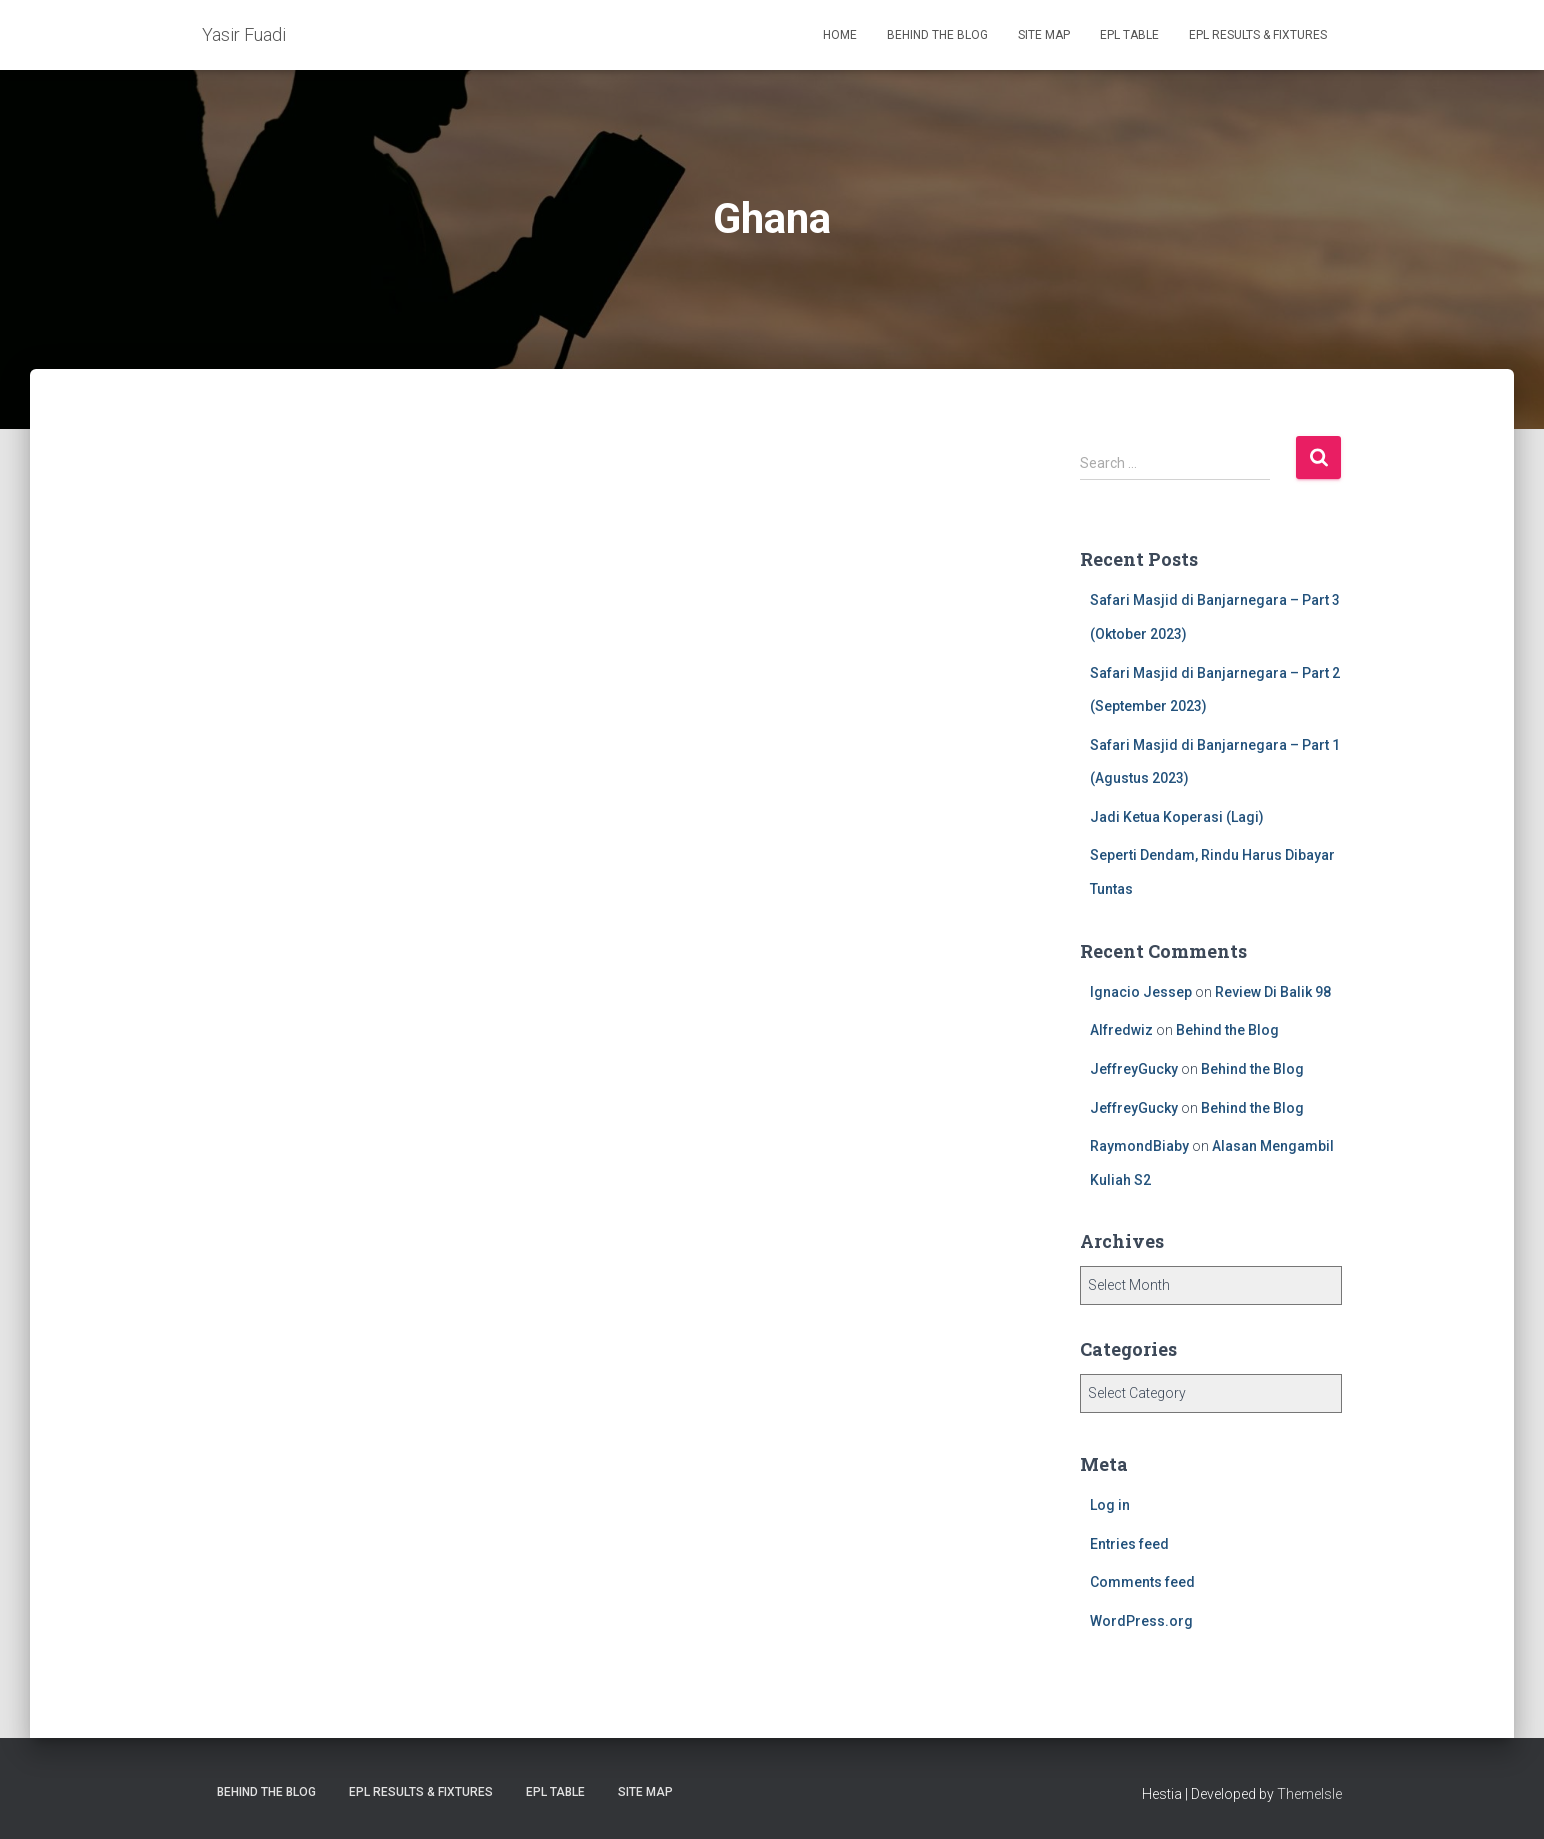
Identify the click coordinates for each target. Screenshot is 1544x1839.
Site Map (1044, 35)
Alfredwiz (1121, 1030)
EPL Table (1129, 35)
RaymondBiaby (1139, 1146)
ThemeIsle (1309, 1794)
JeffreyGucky (1134, 1069)
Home (840, 35)
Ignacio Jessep (1141, 992)
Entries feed (1129, 1544)
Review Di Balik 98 (1273, 992)
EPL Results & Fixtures (1258, 35)
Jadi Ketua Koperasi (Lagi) (1177, 817)
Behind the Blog (937, 35)
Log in (1110, 1505)
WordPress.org (1141, 1621)
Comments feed (1142, 1582)
